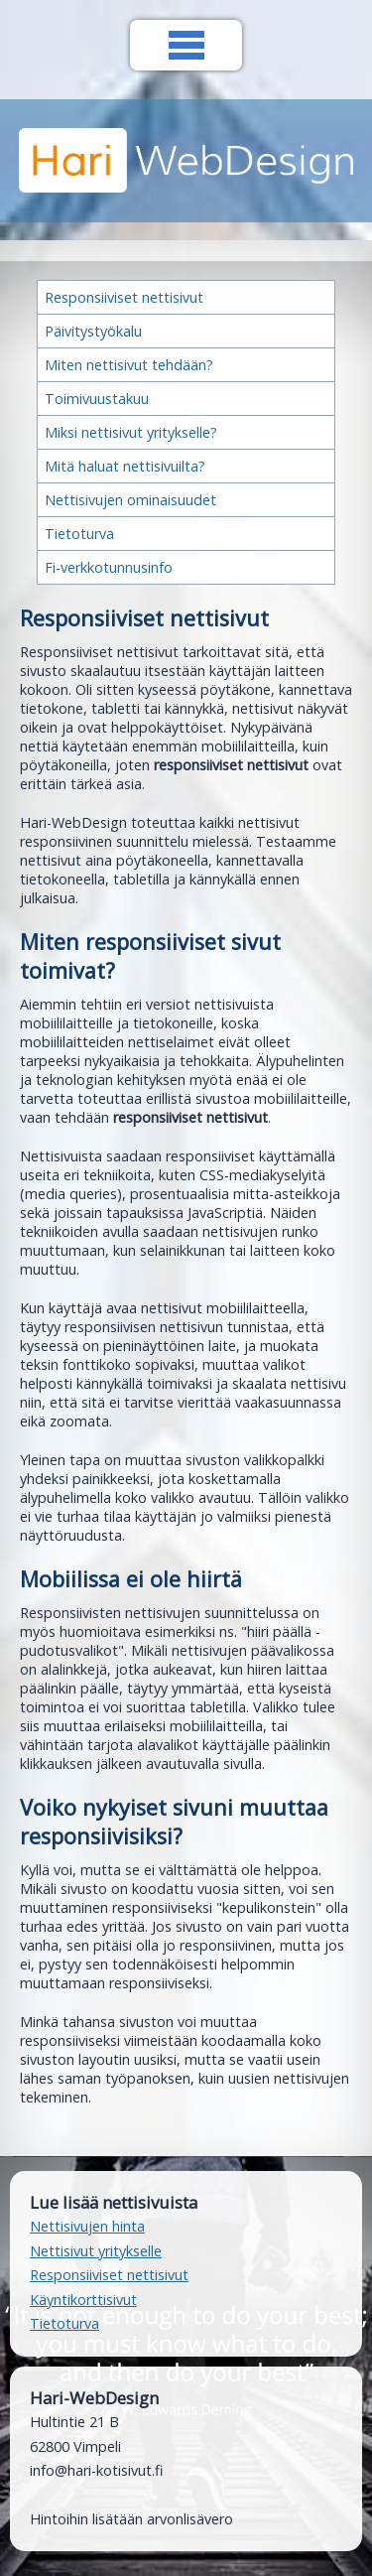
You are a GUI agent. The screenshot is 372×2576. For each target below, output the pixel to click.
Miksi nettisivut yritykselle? (131, 432)
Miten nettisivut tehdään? (129, 364)
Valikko (186, 45)
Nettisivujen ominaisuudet (130, 499)
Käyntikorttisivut (83, 2299)
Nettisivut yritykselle (96, 2250)
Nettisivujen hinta (87, 2226)
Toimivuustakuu (97, 398)
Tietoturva (79, 533)
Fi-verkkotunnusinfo (109, 567)
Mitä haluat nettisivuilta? (125, 466)
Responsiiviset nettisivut (124, 297)
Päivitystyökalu (93, 331)
